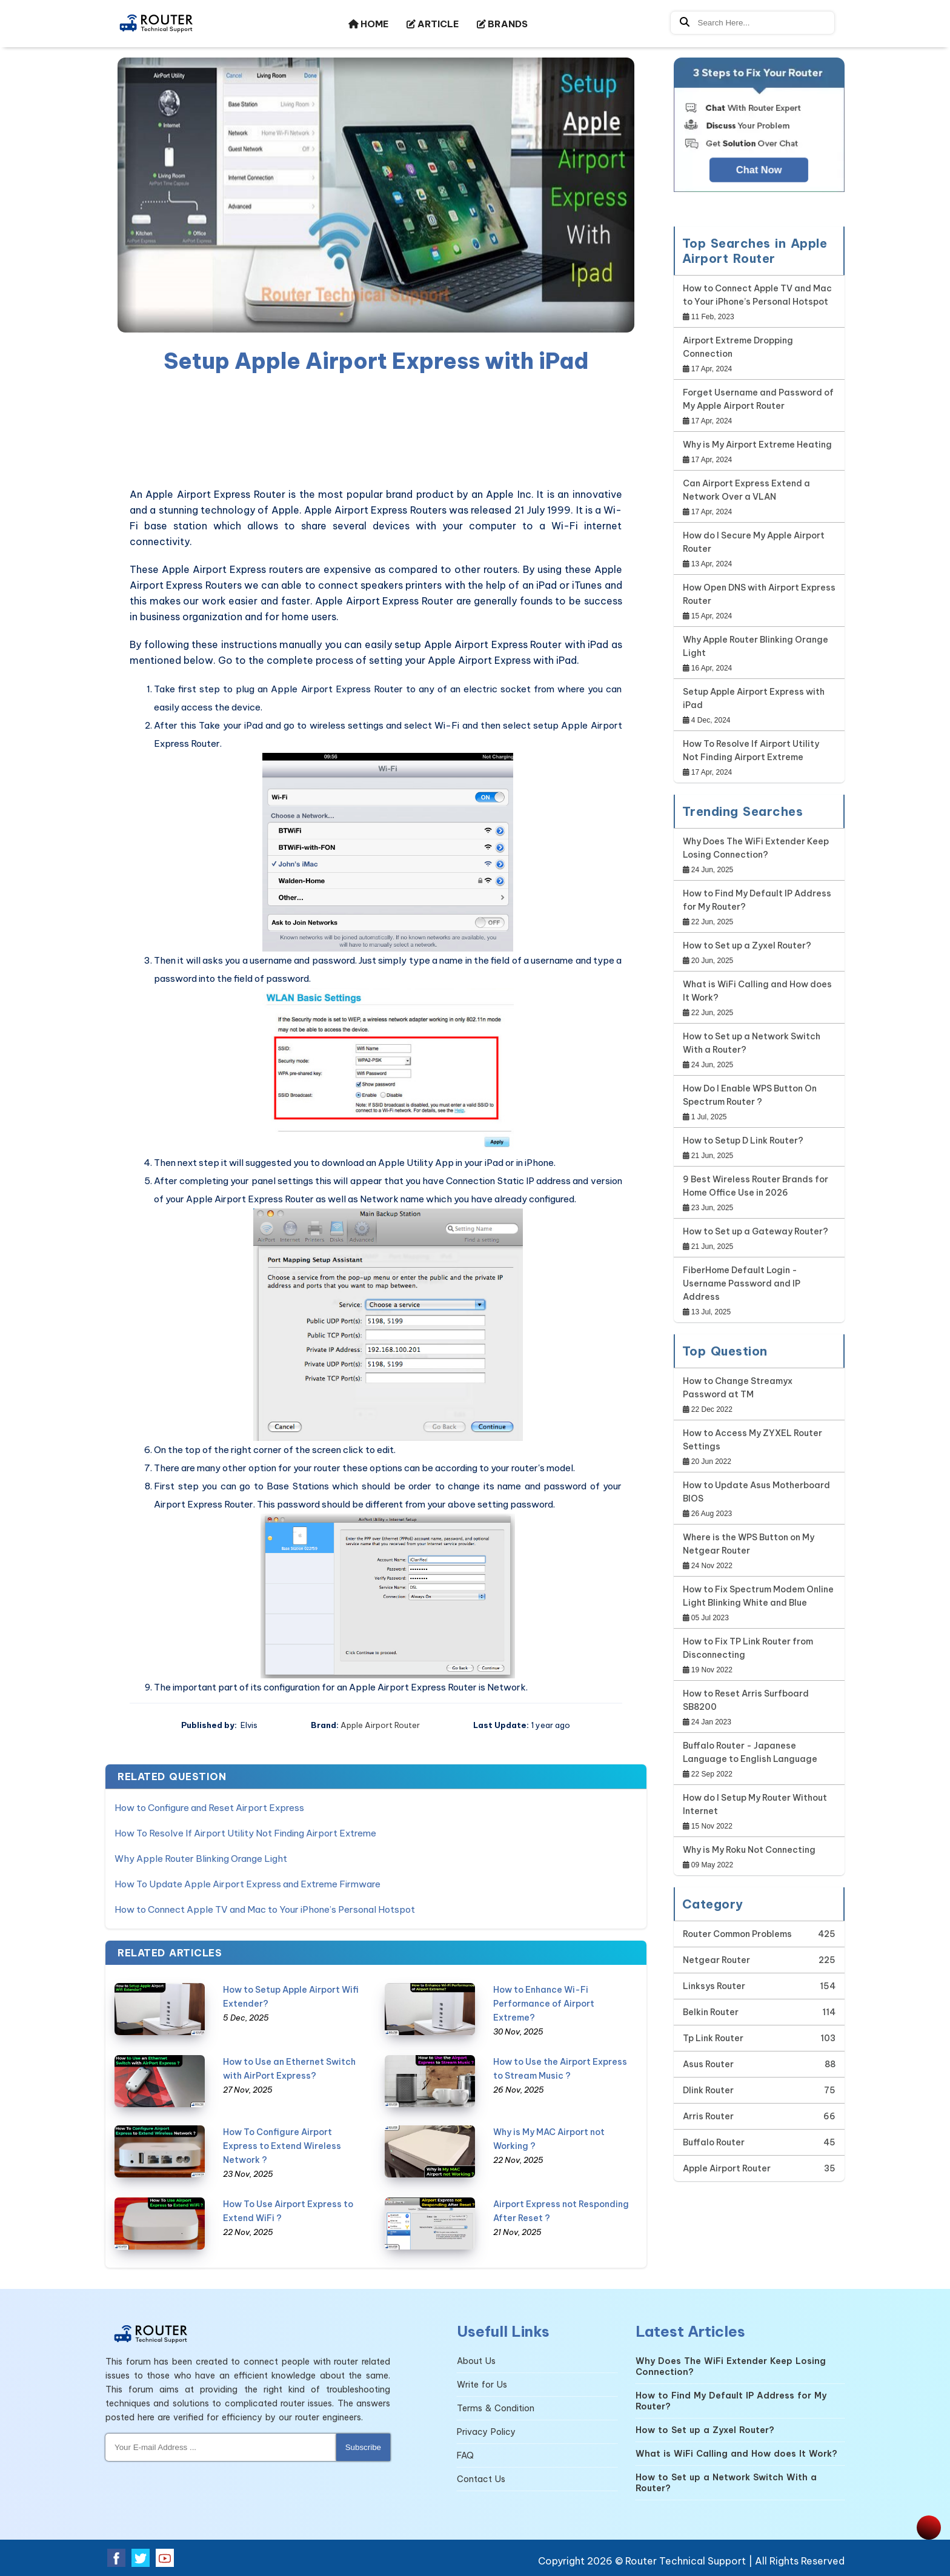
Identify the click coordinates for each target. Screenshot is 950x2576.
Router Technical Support (685, 2561)
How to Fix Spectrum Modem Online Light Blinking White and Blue (758, 1596)
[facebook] (116, 2558)
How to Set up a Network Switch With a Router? (751, 1043)
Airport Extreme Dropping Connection (738, 347)
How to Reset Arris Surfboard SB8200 (746, 1700)
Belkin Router (711, 2012)
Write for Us (482, 2384)
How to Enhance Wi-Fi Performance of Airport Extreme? (543, 2003)
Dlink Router (708, 2090)
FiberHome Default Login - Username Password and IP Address (741, 1283)
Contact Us (481, 2479)
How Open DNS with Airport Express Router (759, 594)
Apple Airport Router (380, 1725)
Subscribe (363, 2447)
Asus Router (708, 2064)
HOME (368, 24)
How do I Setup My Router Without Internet (755, 1804)
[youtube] (165, 2558)
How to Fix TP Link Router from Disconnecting (748, 1648)
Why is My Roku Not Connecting (749, 1849)
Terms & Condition (495, 2408)
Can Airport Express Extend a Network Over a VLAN (746, 490)
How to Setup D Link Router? (743, 1140)
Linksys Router (714, 1986)
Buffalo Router (714, 2142)
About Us (476, 2361)
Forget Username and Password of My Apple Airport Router (758, 399)
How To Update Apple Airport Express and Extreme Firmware (247, 1884)
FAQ (465, 2455)
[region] (376, 431)
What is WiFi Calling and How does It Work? (757, 991)
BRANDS (502, 24)
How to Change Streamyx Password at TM (737, 1388)
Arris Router (708, 2116)
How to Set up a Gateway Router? (755, 1231)
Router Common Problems (737, 1934)
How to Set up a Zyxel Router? (747, 945)
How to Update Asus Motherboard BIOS (756, 1492)
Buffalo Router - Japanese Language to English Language (750, 1752)
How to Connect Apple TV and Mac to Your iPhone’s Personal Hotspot (265, 1909)
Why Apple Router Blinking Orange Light (201, 1858)
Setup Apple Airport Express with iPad (754, 698)
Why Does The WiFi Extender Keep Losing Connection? (756, 848)
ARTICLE (433, 24)
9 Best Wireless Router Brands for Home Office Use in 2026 (755, 1186)
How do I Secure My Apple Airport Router (754, 542)
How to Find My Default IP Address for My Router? (757, 900)
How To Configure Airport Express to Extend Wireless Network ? (282, 2146)
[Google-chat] (759, 136)
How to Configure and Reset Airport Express (209, 1807)
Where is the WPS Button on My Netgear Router (748, 1544)
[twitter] (140, 2558)
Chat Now (758, 170)
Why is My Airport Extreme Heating (757, 444)
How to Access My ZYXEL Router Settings (752, 1440)
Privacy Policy (486, 2431)
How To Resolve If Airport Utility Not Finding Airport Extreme (245, 1833)
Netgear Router (716, 1960)
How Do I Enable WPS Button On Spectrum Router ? (750, 1095)
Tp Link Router (713, 2038)
